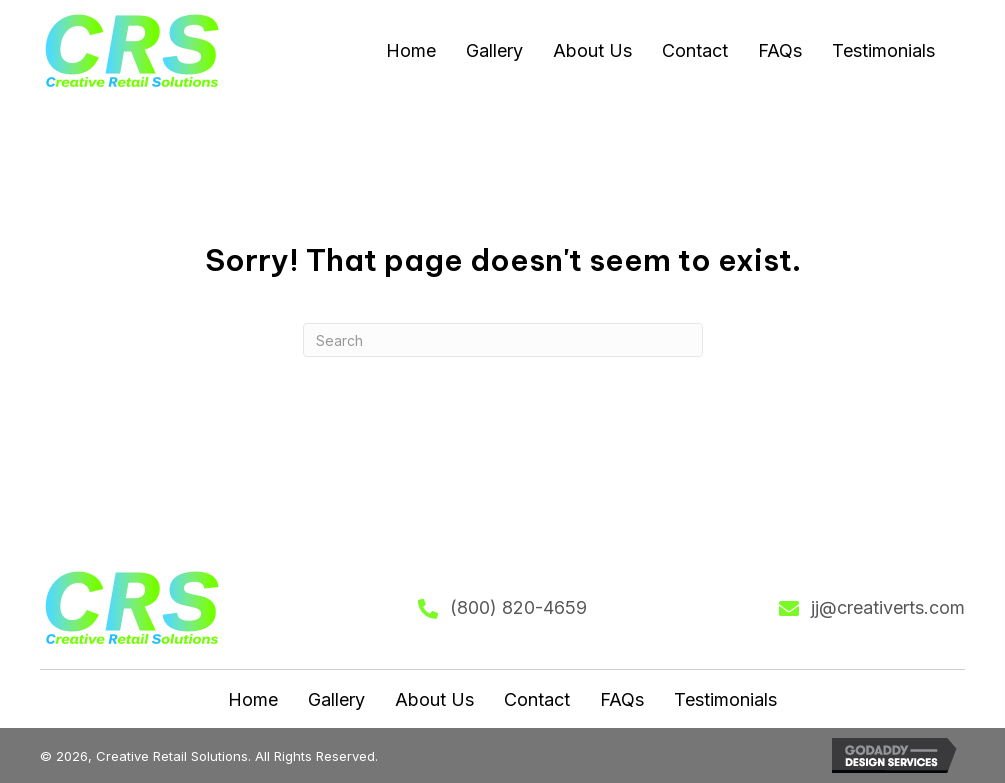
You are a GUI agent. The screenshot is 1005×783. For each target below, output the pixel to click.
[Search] (503, 340)
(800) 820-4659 (518, 607)
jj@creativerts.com (888, 607)
